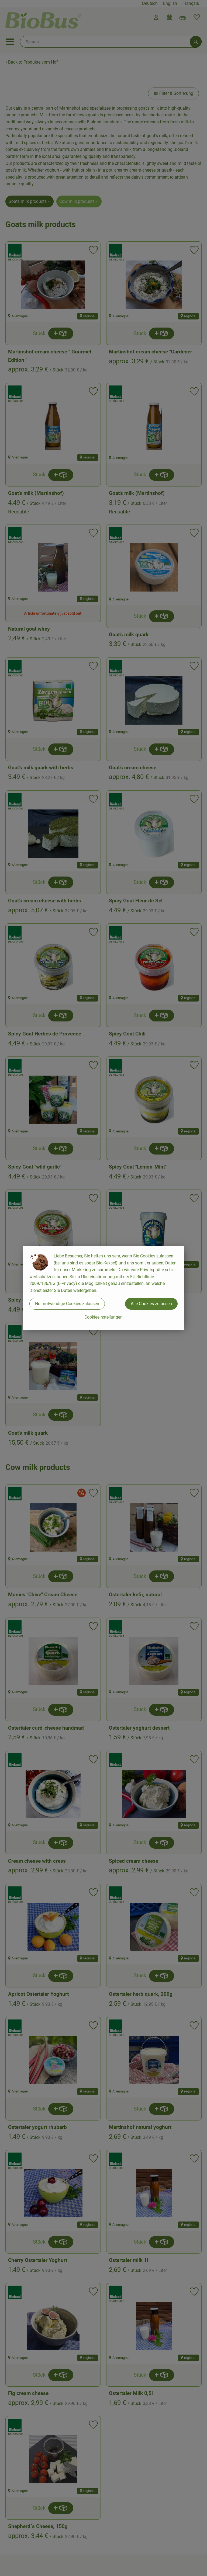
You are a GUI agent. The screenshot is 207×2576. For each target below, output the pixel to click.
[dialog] (103, 1288)
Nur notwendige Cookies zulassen (67, 1303)
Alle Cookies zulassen (151, 1303)
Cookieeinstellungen (103, 1317)
